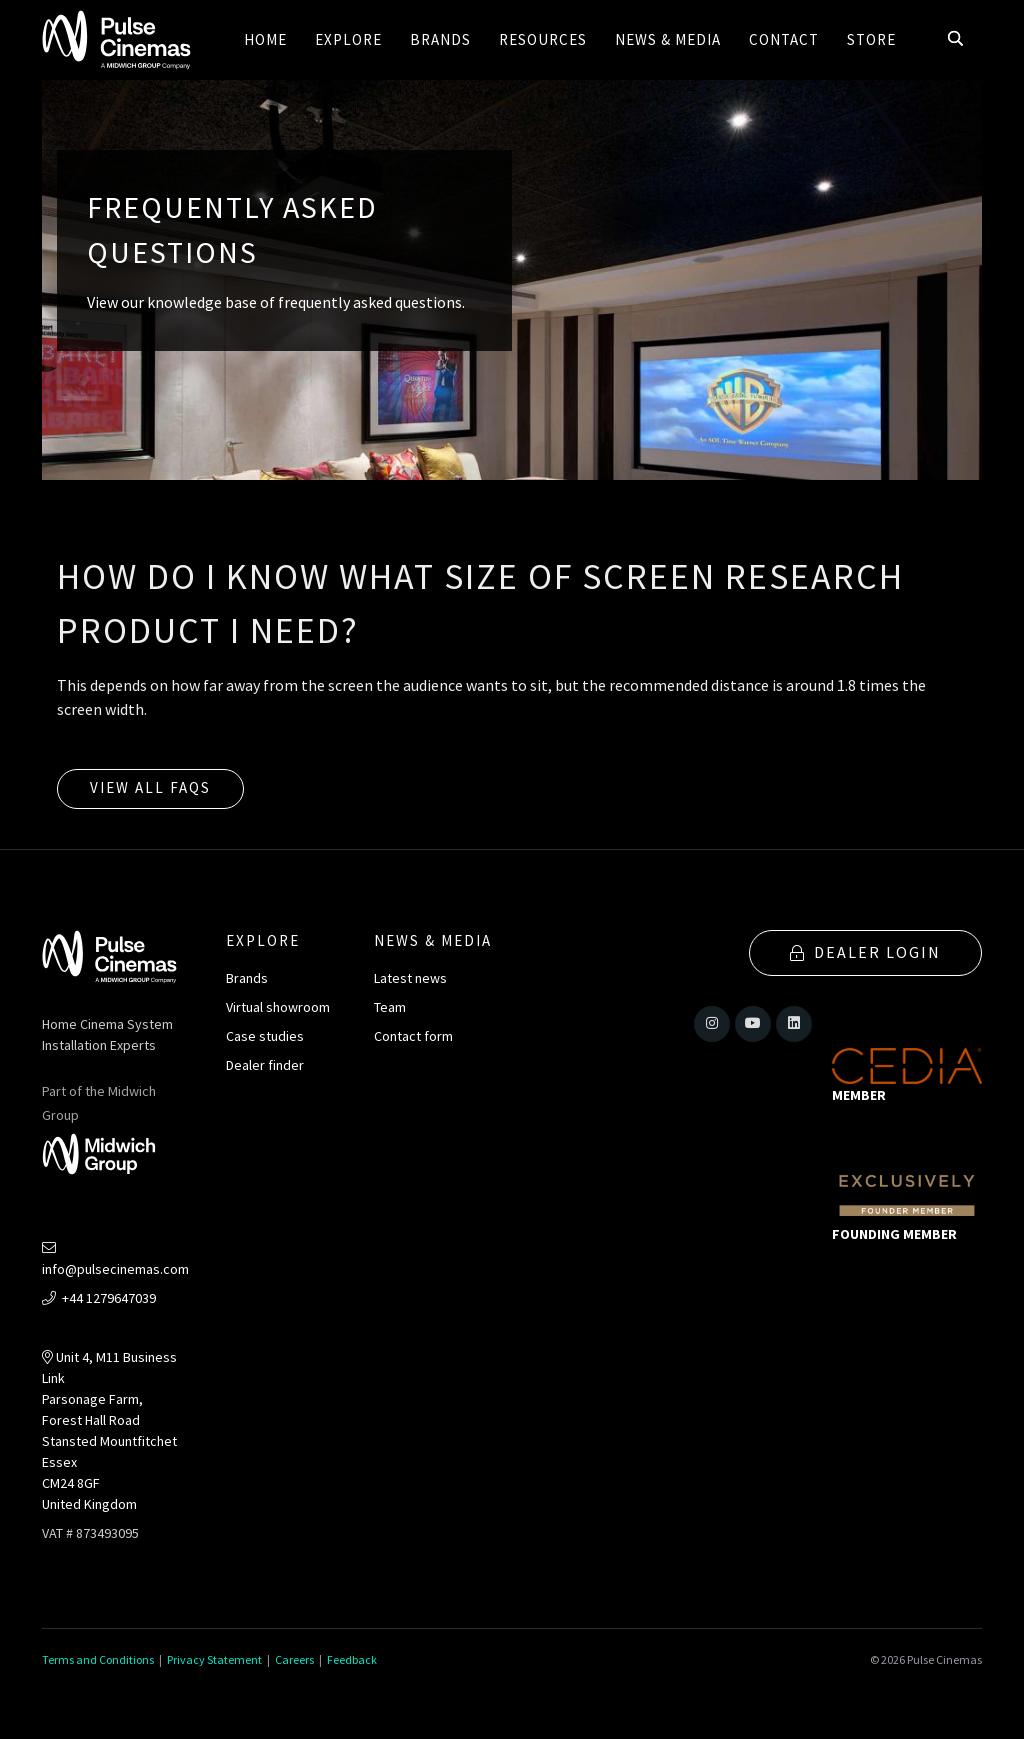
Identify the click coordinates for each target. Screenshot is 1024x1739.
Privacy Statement (214, 1659)
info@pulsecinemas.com (115, 1260)
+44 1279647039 (99, 1298)
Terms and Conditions (98, 1659)
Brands (247, 978)
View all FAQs (150, 787)
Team (390, 1007)
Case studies (265, 1036)
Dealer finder (265, 1065)
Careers (294, 1659)
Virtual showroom (278, 1007)
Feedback (352, 1659)
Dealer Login (865, 952)
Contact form (413, 1036)
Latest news (410, 978)
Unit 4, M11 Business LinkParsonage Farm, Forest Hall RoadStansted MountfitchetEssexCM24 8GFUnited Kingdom (109, 1430)
